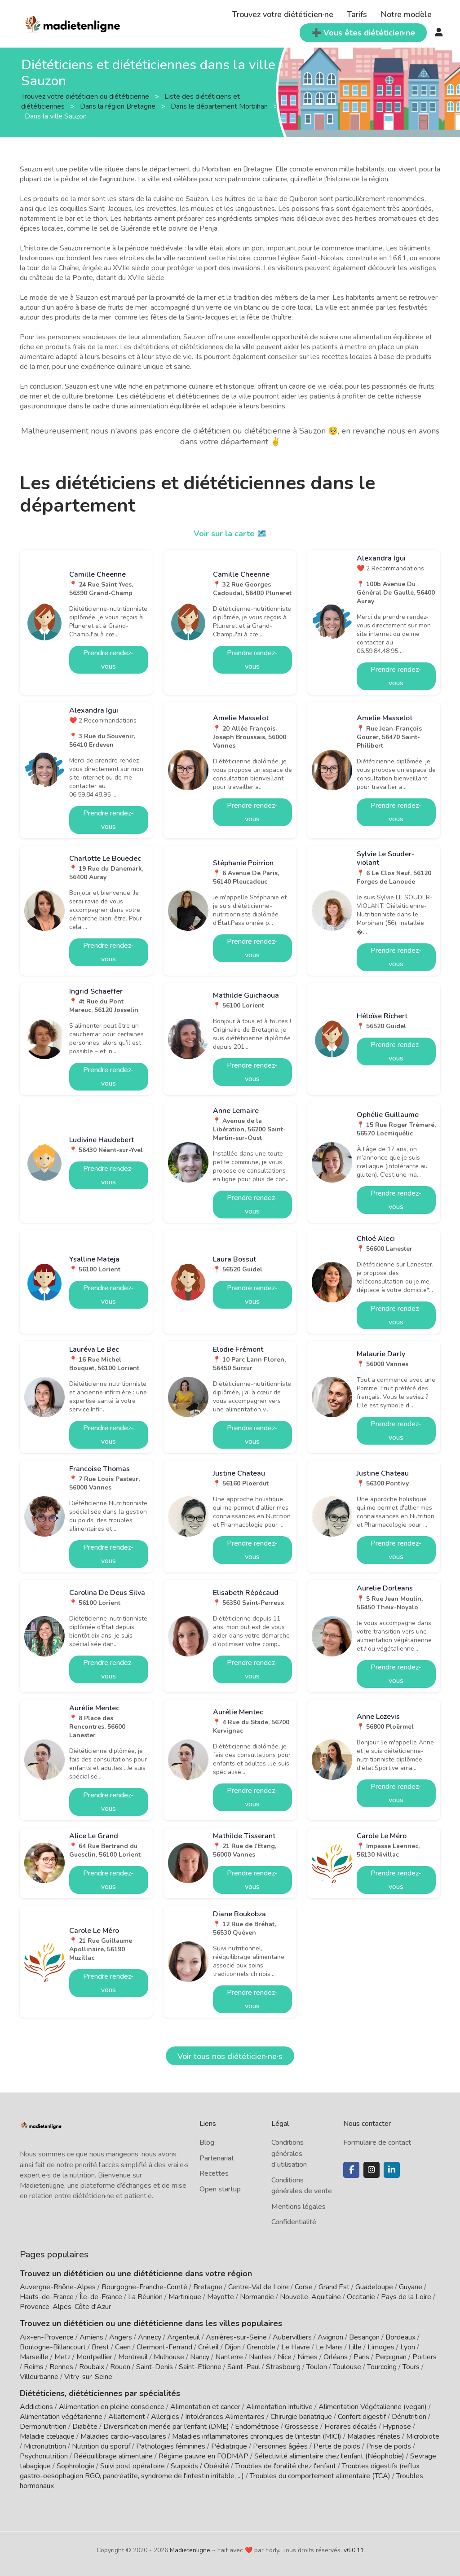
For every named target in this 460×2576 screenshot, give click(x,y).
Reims (34, 2367)
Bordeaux (400, 2337)
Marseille (34, 2357)
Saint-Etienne (200, 2367)
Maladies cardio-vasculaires (123, 2436)
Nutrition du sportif (101, 2446)
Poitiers (424, 2357)
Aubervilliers (292, 2337)
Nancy (199, 2357)
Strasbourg (283, 2367)
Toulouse (347, 2367)
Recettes (214, 2173)
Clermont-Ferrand (164, 2347)
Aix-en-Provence (47, 2337)
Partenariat (216, 2158)
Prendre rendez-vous (108, 659)
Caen (123, 2347)
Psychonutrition (44, 2456)
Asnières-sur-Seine (236, 2337)
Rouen (120, 2367)
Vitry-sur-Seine (88, 2377)
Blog (206, 2142)
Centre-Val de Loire (258, 2287)
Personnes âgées (280, 2446)
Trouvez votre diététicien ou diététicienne (86, 96)
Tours (411, 2367)
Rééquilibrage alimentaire (113, 2456)
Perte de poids (337, 2446)
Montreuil (133, 2357)
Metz (62, 2357)
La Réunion (145, 2297)
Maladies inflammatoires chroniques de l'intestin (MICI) (256, 2436)
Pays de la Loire (406, 2297)
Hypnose (397, 2426)
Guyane (410, 2287)
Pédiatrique (229, 2446)
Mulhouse (169, 2357)
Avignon (330, 2337)
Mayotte (220, 2297)
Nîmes (307, 2357)
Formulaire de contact (377, 2142)
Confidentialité (293, 2222)
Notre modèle (406, 14)
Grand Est (333, 2287)
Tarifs (357, 14)
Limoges (380, 2347)
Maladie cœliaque (47, 2436)
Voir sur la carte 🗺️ (230, 533)
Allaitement (126, 2417)
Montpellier (94, 2357)
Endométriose (257, 2426)
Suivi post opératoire (132, 2466)
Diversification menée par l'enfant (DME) (167, 2426)
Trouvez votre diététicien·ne (282, 14)
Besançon (364, 2337)
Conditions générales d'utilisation (289, 2153)
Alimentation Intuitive (279, 2407)
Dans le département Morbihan (220, 106)
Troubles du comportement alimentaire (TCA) (320, 2476)
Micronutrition (45, 2446)
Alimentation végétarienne (61, 2417)
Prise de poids (388, 2446)
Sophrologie (75, 2466)
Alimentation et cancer (205, 2407)
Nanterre (229, 2357)
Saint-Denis (154, 2367)
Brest (100, 2347)
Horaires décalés (350, 2426)
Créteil (208, 2347)
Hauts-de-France (47, 2297)
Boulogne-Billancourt (53, 2347)
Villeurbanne (39, 2377)
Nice (285, 2357)
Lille (355, 2347)
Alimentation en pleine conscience (111, 2407)
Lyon (407, 2347)
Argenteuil (183, 2337)
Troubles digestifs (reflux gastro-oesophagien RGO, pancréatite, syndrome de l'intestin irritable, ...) (220, 2471)
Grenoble (261, 2347)
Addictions (36, 2407)
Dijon (233, 2347)
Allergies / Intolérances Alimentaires (208, 2417)
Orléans (335, 2357)
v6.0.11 (354, 2550)
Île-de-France (101, 2297)
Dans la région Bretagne (118, 106)
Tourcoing (382, 2367)
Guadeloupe (374, 2287)
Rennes (61, 2367)
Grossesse (301, 2426)
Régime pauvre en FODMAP (203, 2456)
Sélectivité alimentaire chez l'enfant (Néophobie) (329, 2456)
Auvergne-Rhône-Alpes (58, 2287)
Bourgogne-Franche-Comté (144, 2287)
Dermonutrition (44, 2426)
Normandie (257, 2297)
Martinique (184, 2297)
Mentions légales (298, 2207)
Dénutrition (409, 2417)
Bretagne (207, 2287)
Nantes (260, 2357)
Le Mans (329, 2347)
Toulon (316, 2367)
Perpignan (391, 2357)
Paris (361, 2357)
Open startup (220, 2189)
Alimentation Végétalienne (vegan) (372, 2407)
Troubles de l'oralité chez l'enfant (285, 2466)
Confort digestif (362, 2417)
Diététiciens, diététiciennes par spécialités (100, 2393)
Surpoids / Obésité (200, 2466)
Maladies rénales (373, 2436)
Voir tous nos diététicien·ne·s (230, 2056)
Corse (304, 2287)
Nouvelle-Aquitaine (310, 2297)
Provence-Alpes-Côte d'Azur (65, 2307)
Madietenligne (190, 2550)
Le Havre (295, 2347)
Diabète (84, 2426)
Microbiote (422, 2436)
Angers (120, 2337)
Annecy (149, 2337)
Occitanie (361, 2297)
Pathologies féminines (170, 2446)
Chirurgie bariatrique (301, 2417)
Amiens (91, 2337)
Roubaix (91, 2367)
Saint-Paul (243, 2367)
